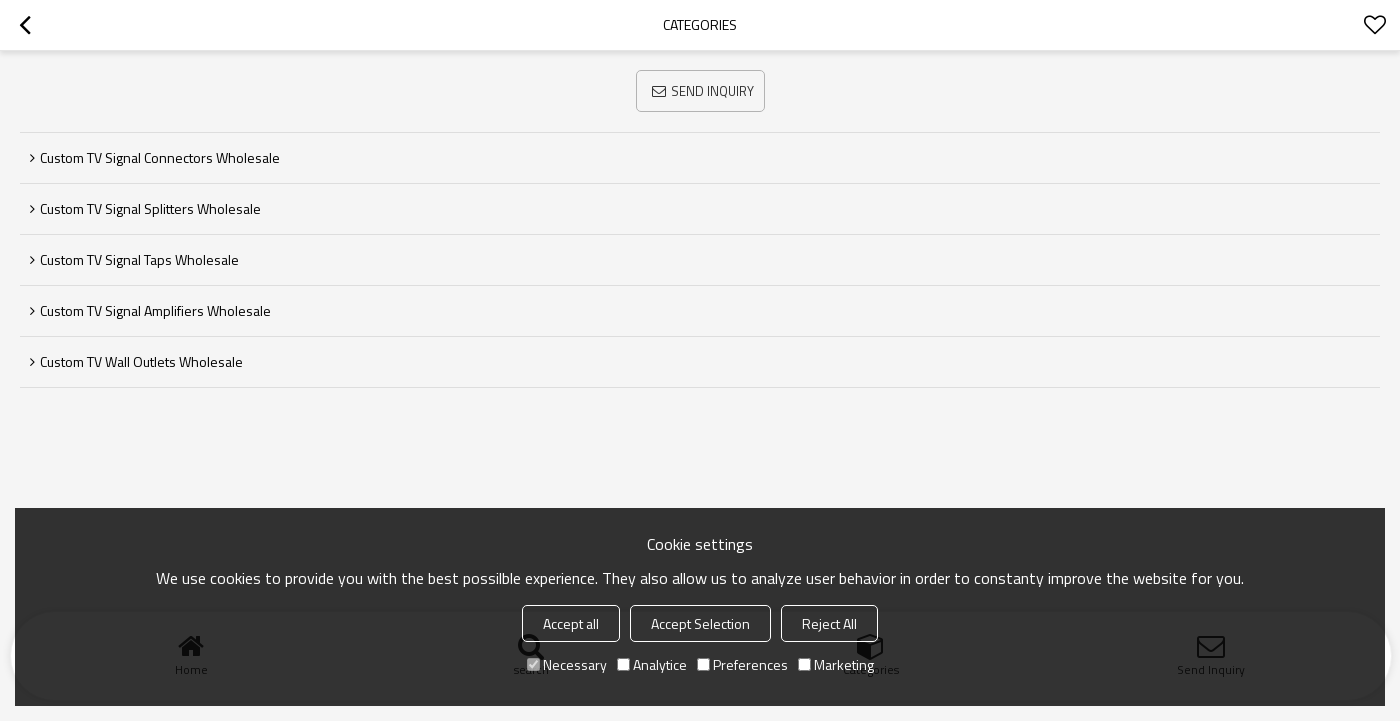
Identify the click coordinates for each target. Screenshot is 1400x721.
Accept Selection (700, 623)
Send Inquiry (712, 91)
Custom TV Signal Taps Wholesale (139, 259)
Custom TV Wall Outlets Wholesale (141, 361)
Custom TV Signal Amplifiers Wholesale (155, 310)
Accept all (571, 623)
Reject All (829, 623)
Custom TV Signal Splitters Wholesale (150, 208)
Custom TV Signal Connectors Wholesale (160, 157)
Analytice (652, 664)
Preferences (742, 664)
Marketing (836, 664)
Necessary (567, 664)
